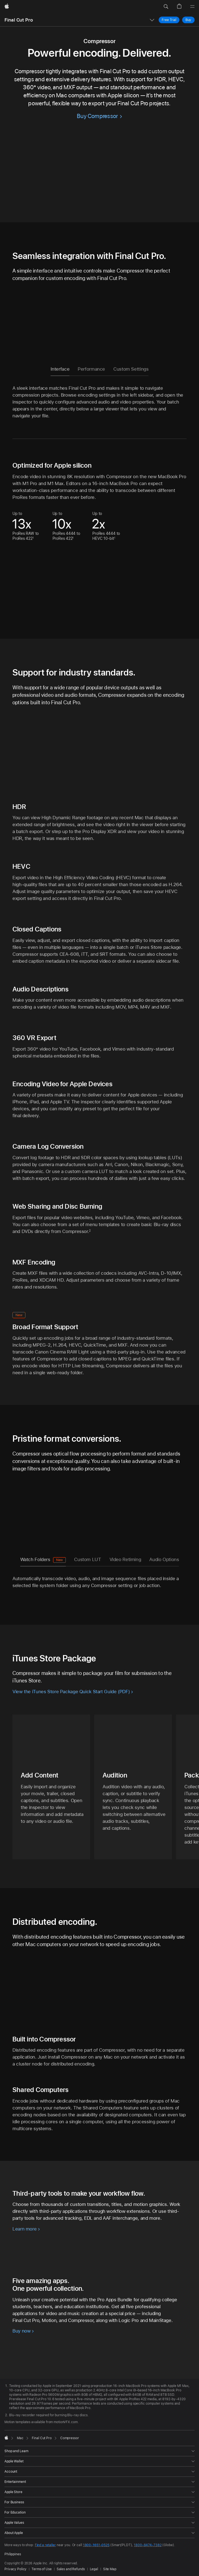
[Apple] (7, 6)
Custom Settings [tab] (130, 369)
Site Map (109, 2569)
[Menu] (192, 6)
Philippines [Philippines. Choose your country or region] (12, 2554)
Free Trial (170, 20)
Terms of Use (42, 2569)
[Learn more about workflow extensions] (26, 2229)
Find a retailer (45, 2545)
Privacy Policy (15, 2569)
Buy (190, 20)
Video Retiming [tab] (125, 1559)
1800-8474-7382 (147, 2545)
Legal (94, 2569)
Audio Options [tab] (164, 1559)
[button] (165, 6)
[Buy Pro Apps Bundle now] (23, 2331)
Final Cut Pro (18, 20)
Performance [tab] (91, 369)
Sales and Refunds (71, 2569)
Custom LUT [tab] (87, 1559)
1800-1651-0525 (96, 2545)
